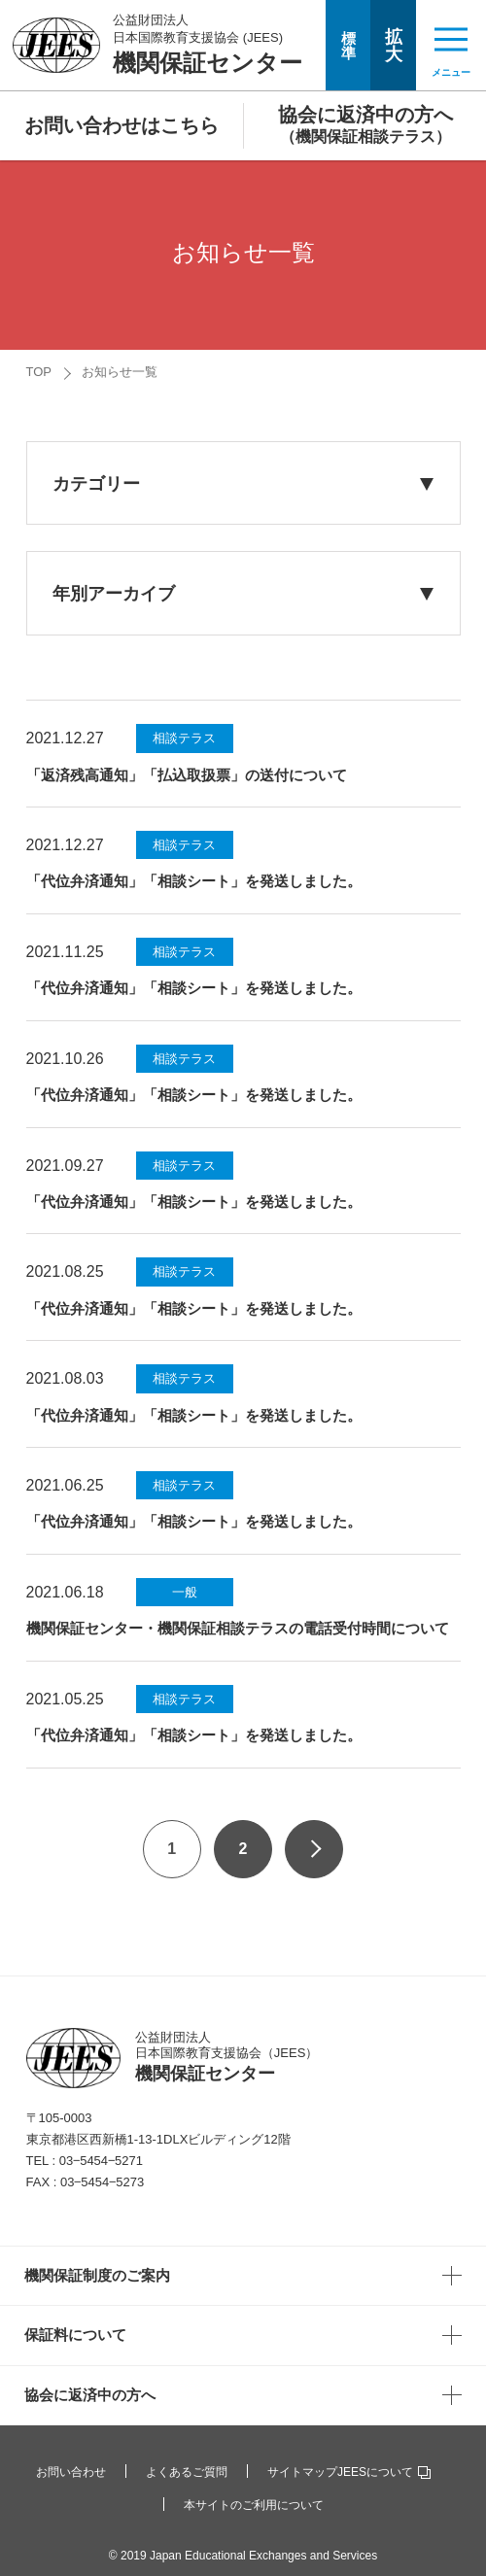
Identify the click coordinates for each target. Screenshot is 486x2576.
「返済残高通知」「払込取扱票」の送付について (186, 775)
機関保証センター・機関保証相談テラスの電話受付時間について (237, 1628)
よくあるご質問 (186, 2472)
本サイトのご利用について (254, 2505)
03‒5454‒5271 (101, 2160)
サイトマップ (302, 2472)
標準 (348, 45)
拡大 (393, 45)
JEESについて (384, 2472)
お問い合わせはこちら (121, 125)
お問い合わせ (71, 2472)
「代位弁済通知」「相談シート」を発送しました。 (194, 881)
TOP (39, 371)
